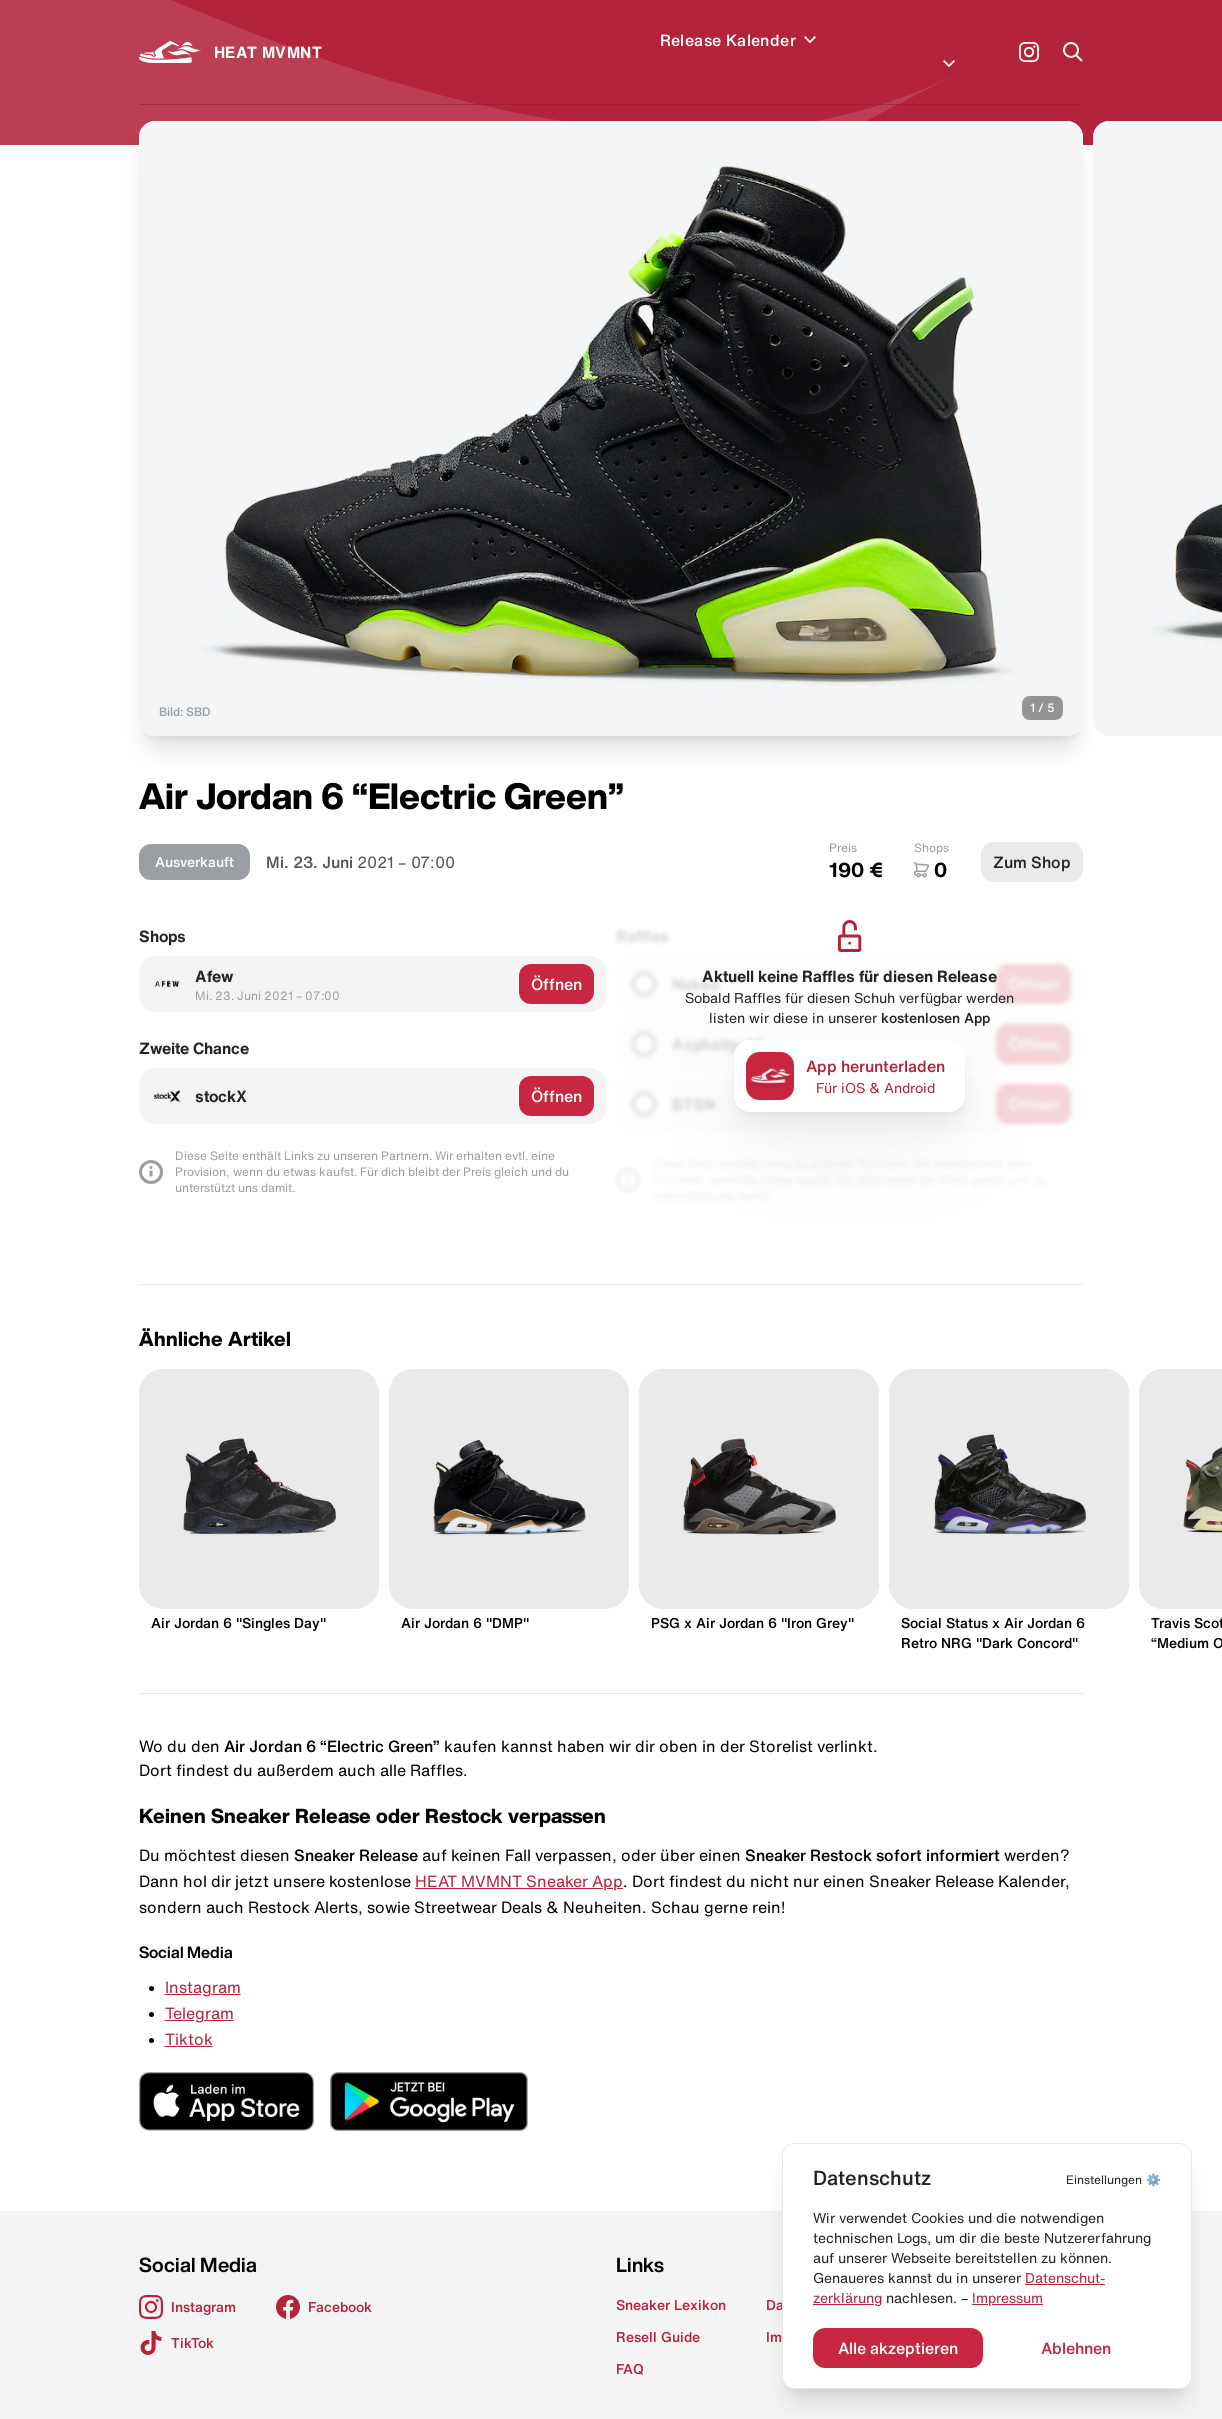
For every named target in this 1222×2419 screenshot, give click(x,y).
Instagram (203, 1963)
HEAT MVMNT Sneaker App (519, 1857)
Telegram (199, 1989)
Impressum (1007, 2298)
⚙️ (1113, 2179)
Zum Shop (1032, 838)
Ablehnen (1076, 2348)
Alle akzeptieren (898, 2348)
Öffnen (556, 960)
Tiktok (189, 2015)
